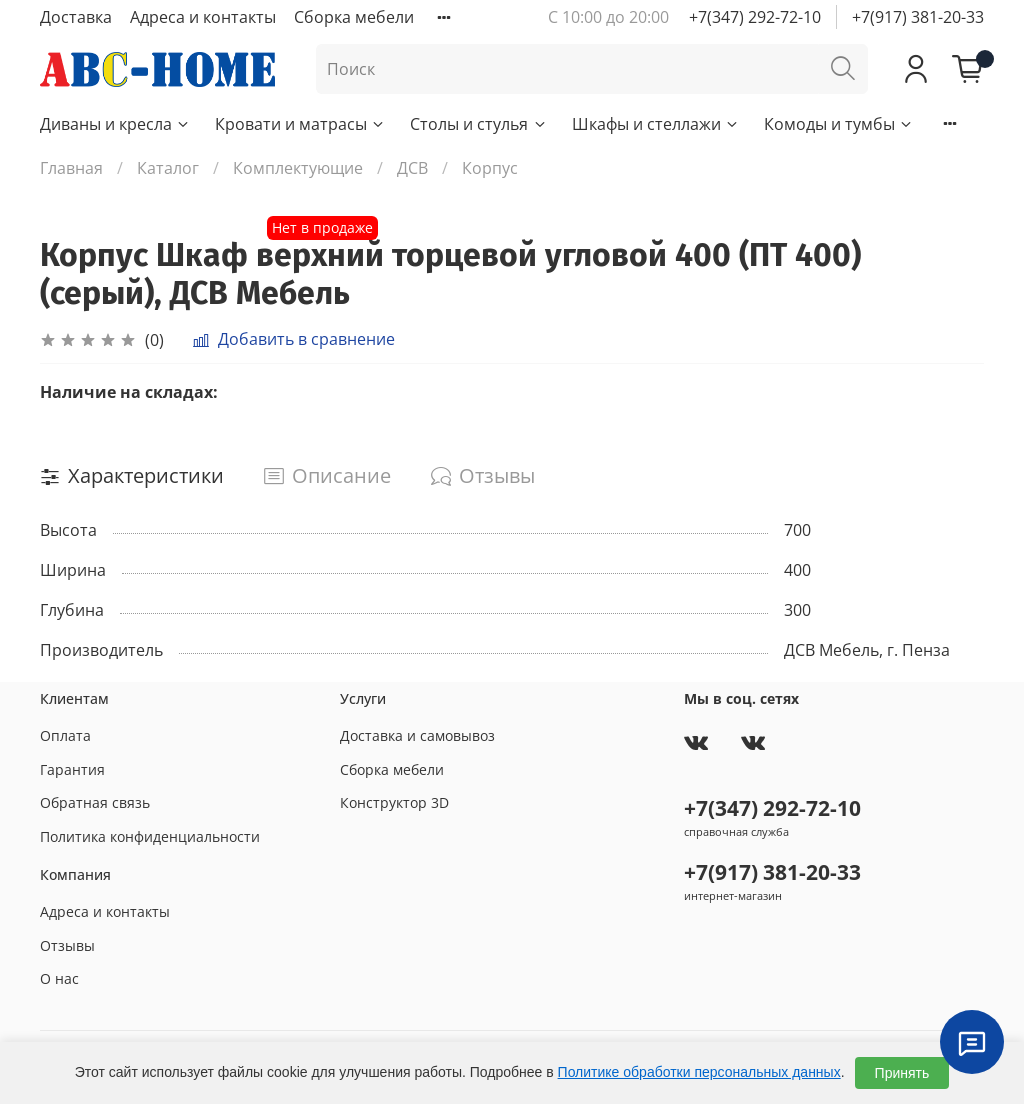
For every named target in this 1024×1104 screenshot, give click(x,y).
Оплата (65, 735)
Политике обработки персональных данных (699, 1072)
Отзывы (67, 945)
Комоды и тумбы (839, 124)
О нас (59, 978)
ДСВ (412, 168)
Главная (71, 168)
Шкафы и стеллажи (656, 124)
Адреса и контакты (203, 17)
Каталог (168, 168)
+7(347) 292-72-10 (755, 17)
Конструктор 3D (394, 802)
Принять (902, 1073)
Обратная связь (95, 802)
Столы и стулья (478, 124)
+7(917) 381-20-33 (918, 17)
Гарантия (72, 769)
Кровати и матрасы (300, 124)
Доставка (76, 17)
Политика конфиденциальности (150, 836)
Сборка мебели (354, 17)
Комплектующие (298, 168)
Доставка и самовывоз (417, 735)
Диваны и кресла (115, 124)
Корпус (490, 168)
